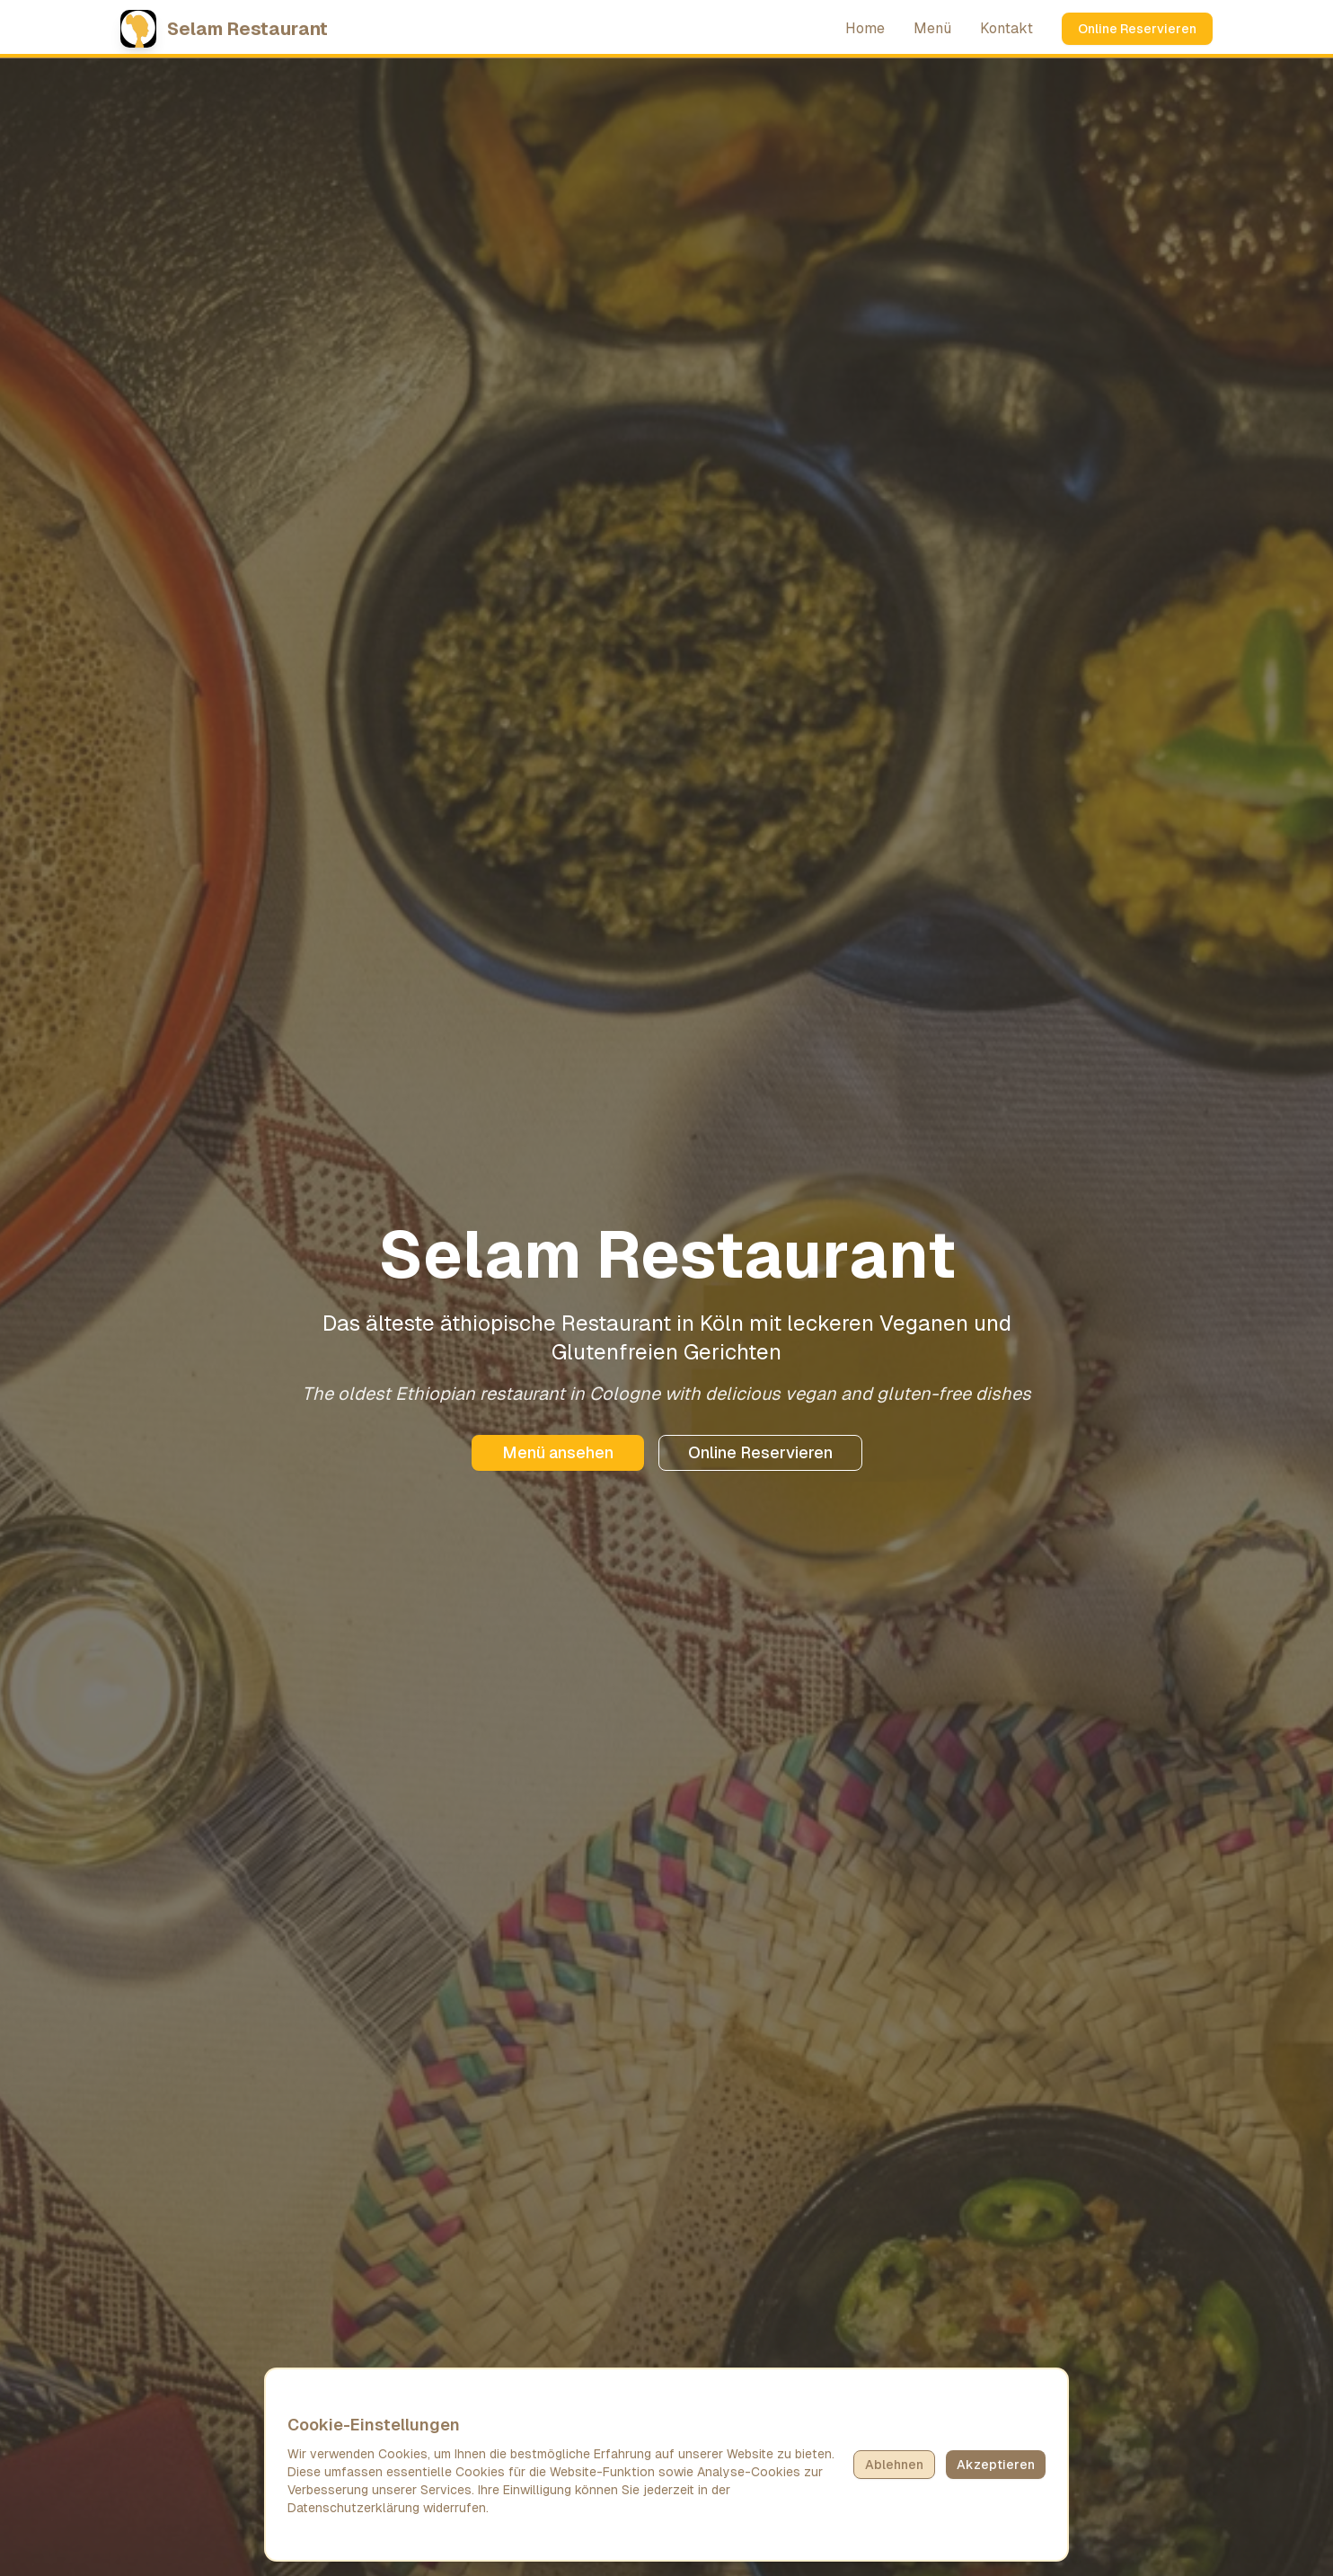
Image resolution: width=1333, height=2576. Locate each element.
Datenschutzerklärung (353, 2508)
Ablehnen (894, 2464)
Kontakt (1006, 28)
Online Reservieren (1137, 29)
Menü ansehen (558, 1452)
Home (865, 28)
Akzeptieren (996, 2464)
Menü (932, 28)
